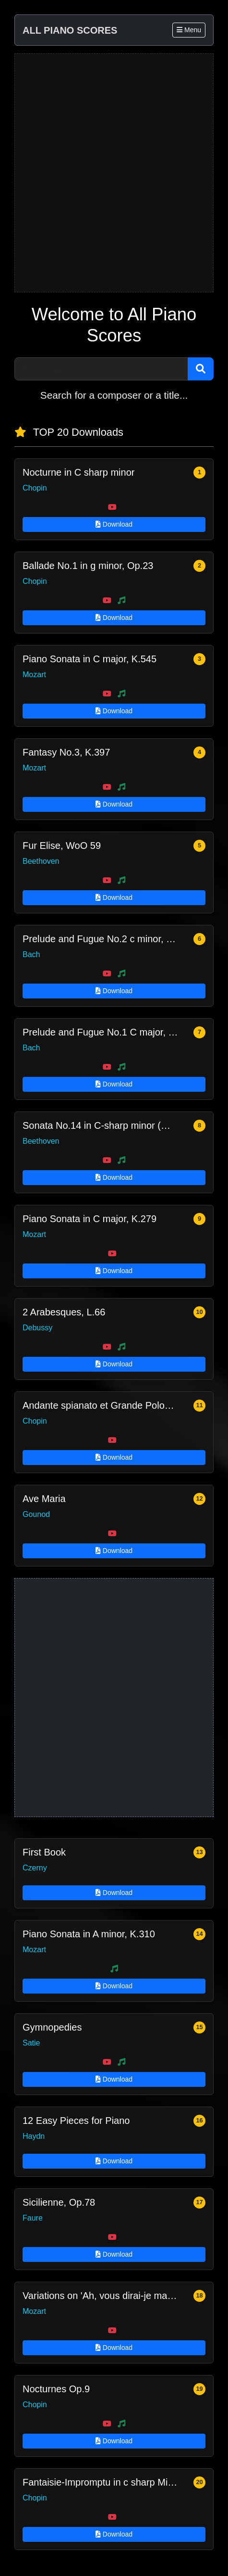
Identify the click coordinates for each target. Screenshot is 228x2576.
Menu (189, 30)
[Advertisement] (114, 173)
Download (114, 524)
